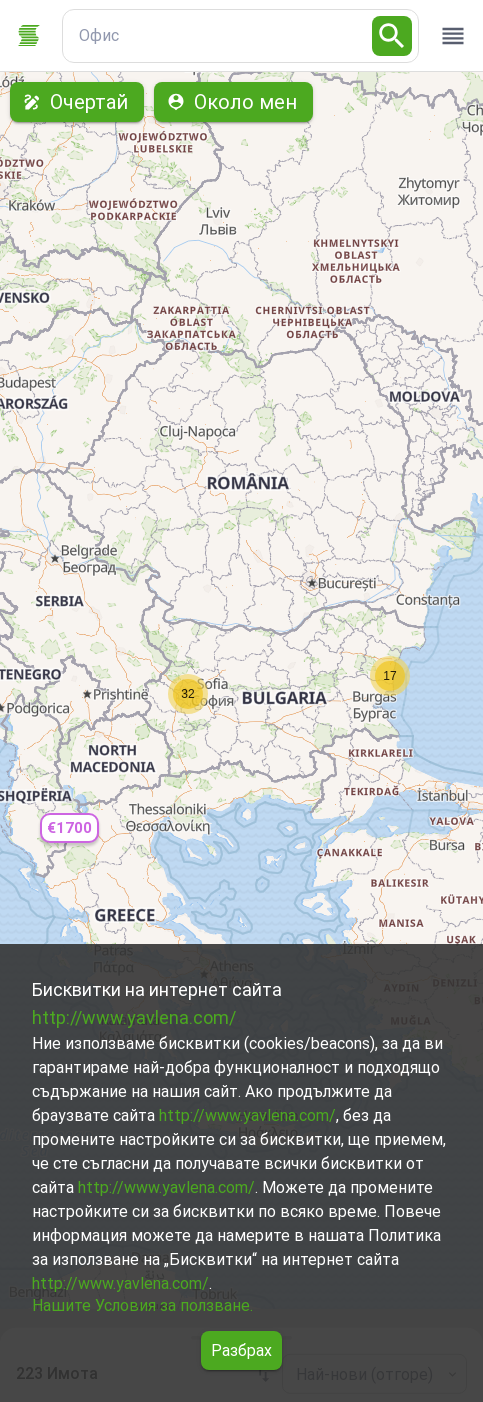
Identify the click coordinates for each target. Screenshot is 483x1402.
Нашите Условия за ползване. (142, 1305)
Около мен (233, 102)
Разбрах (241, 1350)
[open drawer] (453, 36)
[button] (69, 828)
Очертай (77, 102)
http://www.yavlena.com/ (134, 1017)
